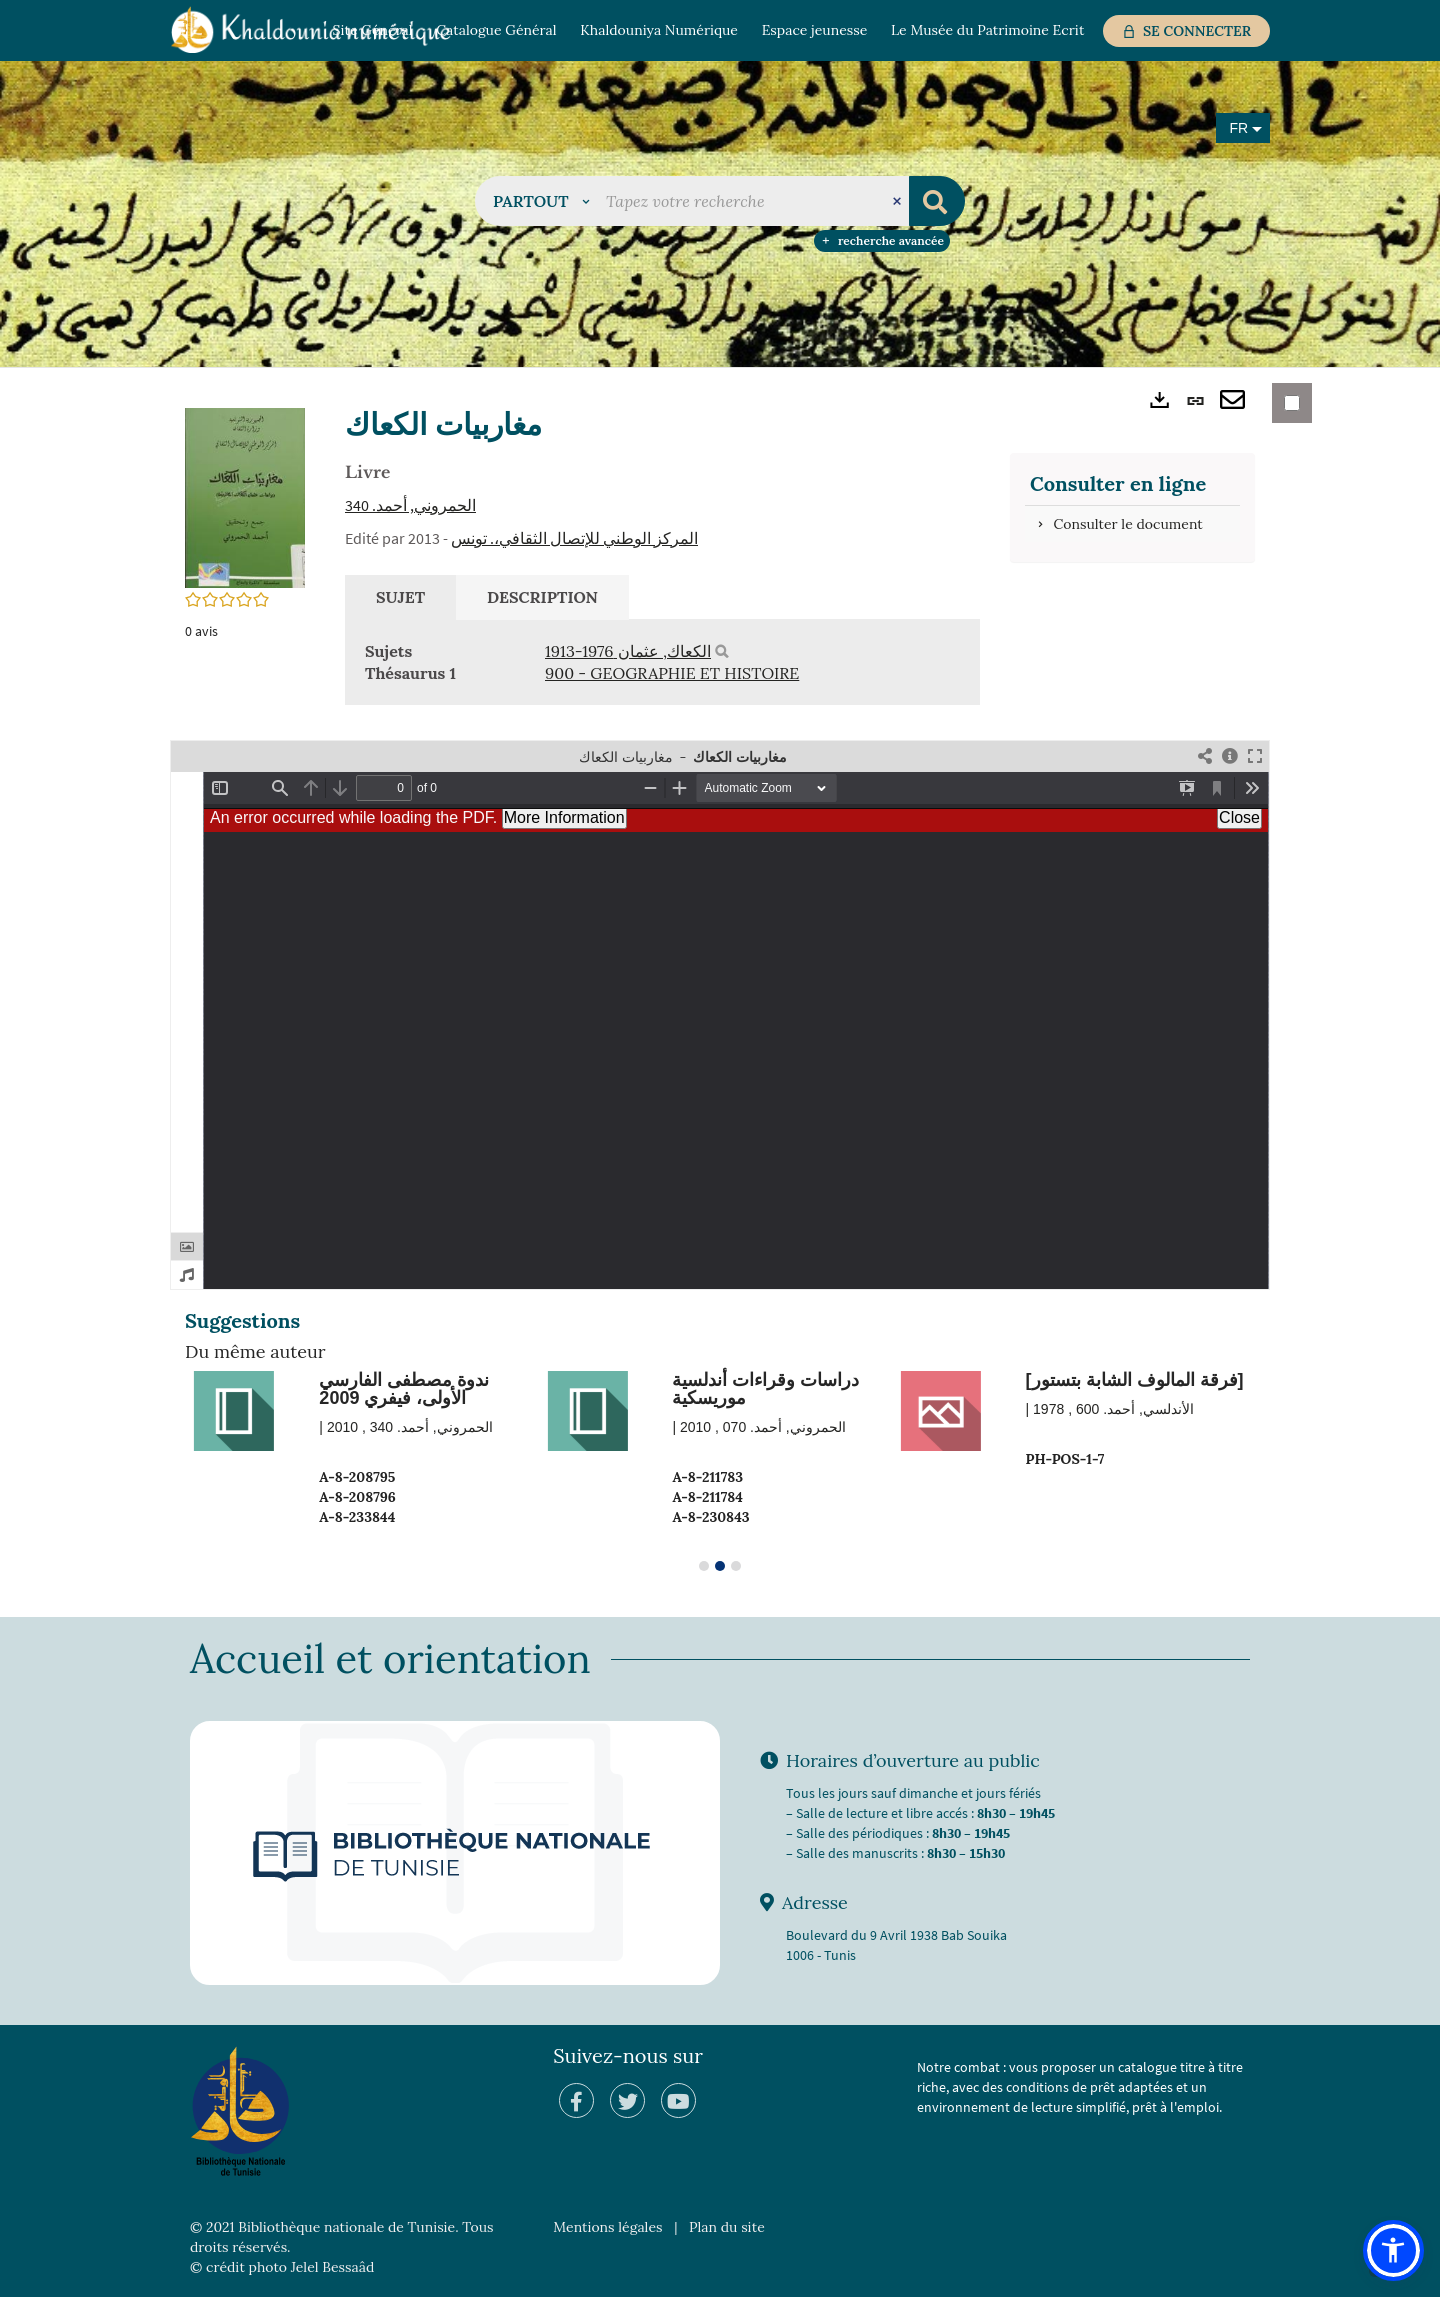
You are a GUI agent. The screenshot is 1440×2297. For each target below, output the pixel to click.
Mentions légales (607, 2227)
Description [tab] (542, 597)
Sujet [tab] (400, 597)
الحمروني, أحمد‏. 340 (410, 505)
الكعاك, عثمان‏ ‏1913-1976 (628, 651)
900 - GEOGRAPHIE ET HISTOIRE (672, 673)
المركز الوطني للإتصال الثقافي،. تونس (574, 538)
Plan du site (727, 2227)
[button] (541, 201)
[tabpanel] (662, 663)
